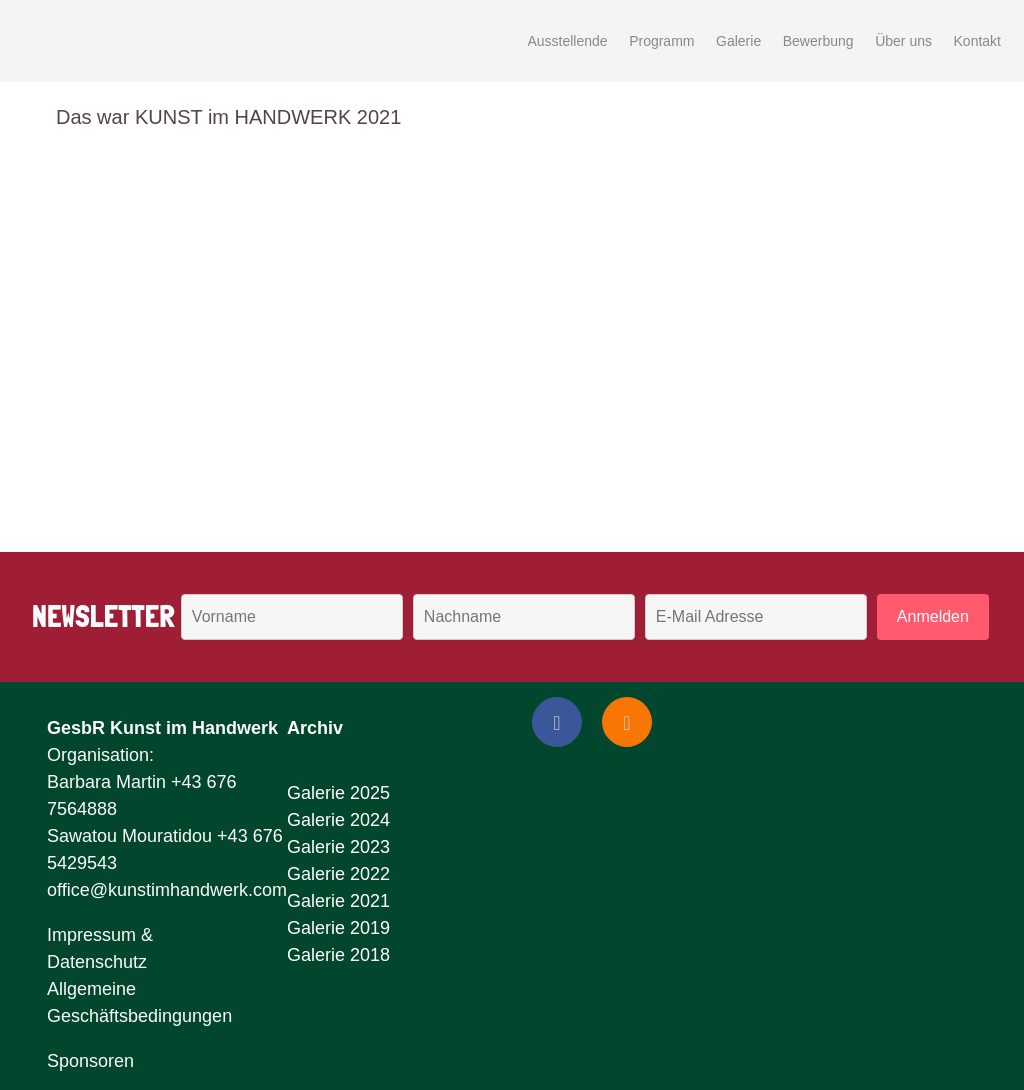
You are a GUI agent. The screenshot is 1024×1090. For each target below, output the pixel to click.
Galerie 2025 (338, 793)
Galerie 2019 (338, 928)
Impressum (91, 935)
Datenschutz (97, 962)
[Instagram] (627, 722)
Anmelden (933, 616)
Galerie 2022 (338, 874)
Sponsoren (90, 1061)
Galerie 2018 (338, 955)
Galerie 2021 (338, 901)
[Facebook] (557, 722)
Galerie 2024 (338, 820)
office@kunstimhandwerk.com (167, 890)
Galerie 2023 (338, 847)
